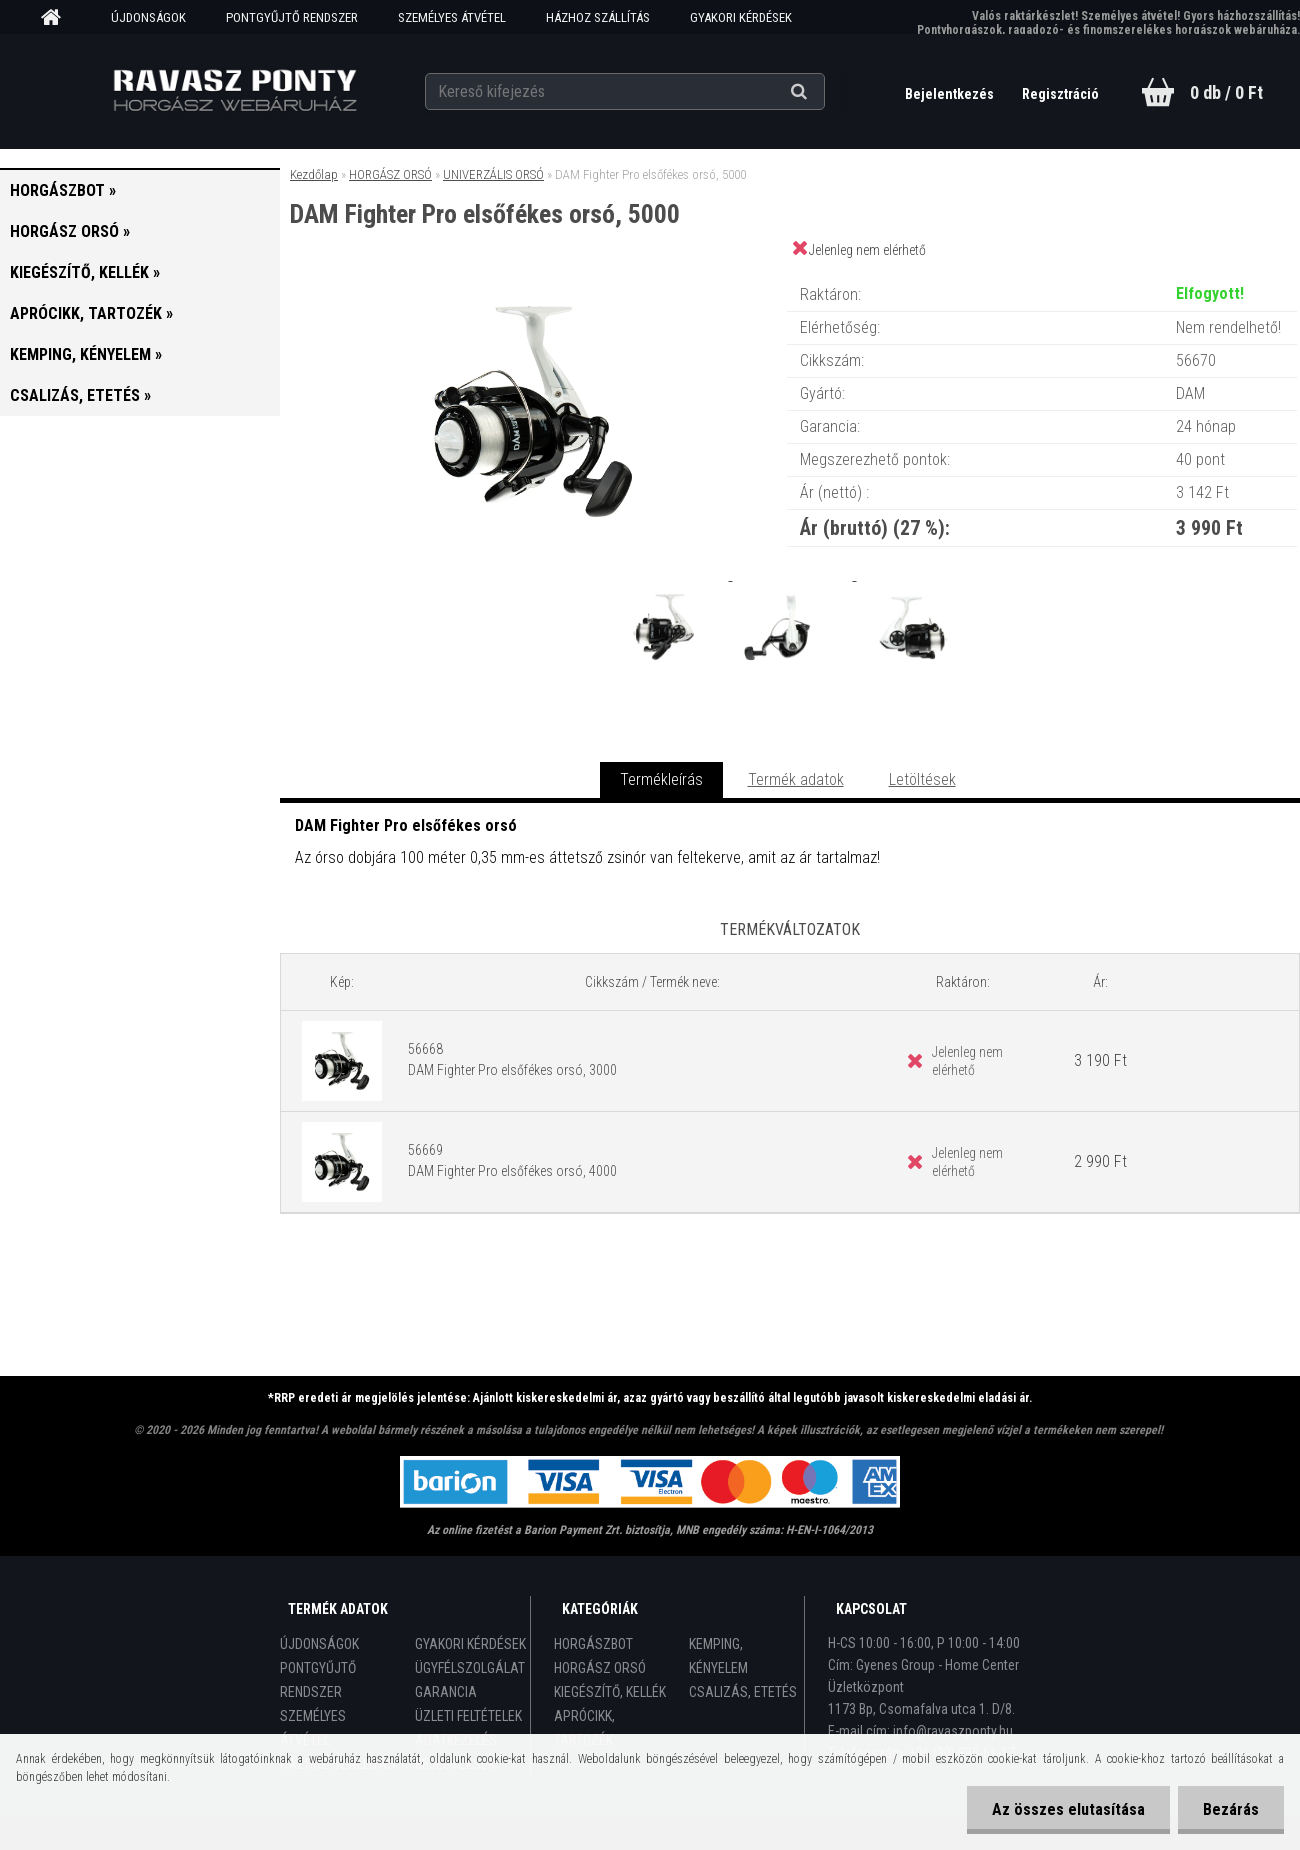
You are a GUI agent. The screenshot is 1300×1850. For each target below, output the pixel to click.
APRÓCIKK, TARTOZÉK (584, 1728)
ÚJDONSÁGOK (148, 17)
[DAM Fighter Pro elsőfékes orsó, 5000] (533, 274)
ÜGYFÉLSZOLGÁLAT (470, 1668)
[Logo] (235, 91)
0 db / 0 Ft (1226, 92)
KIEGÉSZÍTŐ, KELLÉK (610, 1692)
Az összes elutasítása (1068, 1809)
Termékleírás (661, 779)
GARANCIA (446, 1692)
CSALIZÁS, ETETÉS (743, 1692)
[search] (823, 92)
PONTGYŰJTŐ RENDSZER (292, 17)
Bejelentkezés (951, 94)
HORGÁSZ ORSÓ (390, 174)
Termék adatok (796, 779)
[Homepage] (58, 18)
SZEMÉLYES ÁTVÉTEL (452, 17)
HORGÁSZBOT (593, 1644)
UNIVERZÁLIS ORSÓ (493, 174)
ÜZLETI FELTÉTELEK (468, 1716)
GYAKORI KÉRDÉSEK (741, 17)
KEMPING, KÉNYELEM (718, 1656)
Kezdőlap (314, 174)
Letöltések (922, 779)
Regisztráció (1060, 94)
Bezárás (1231, 1809)
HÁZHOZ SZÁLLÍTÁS (598, 17)
